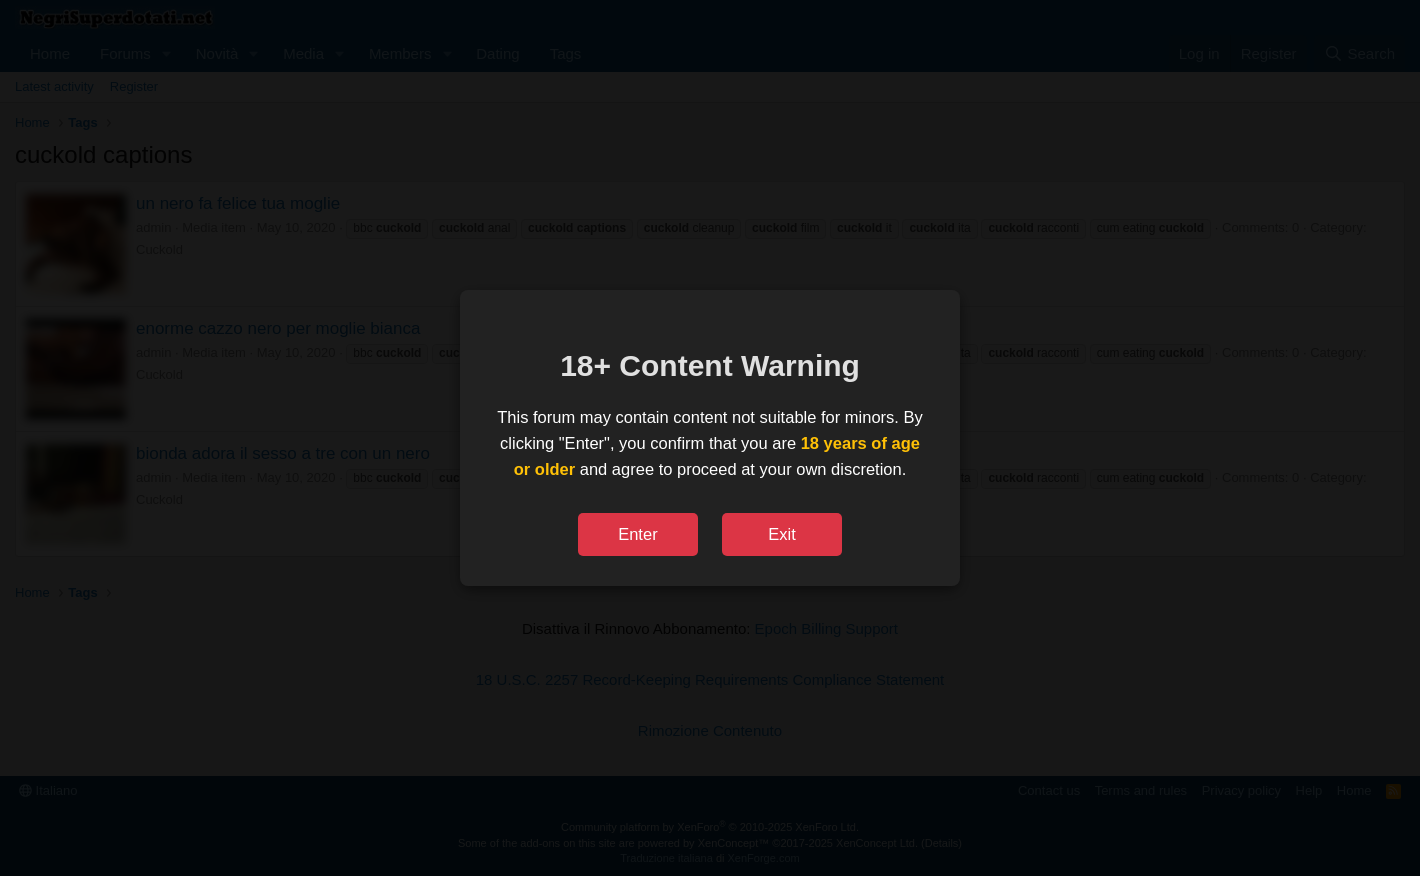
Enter (637, 534)
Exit (782, 534)
